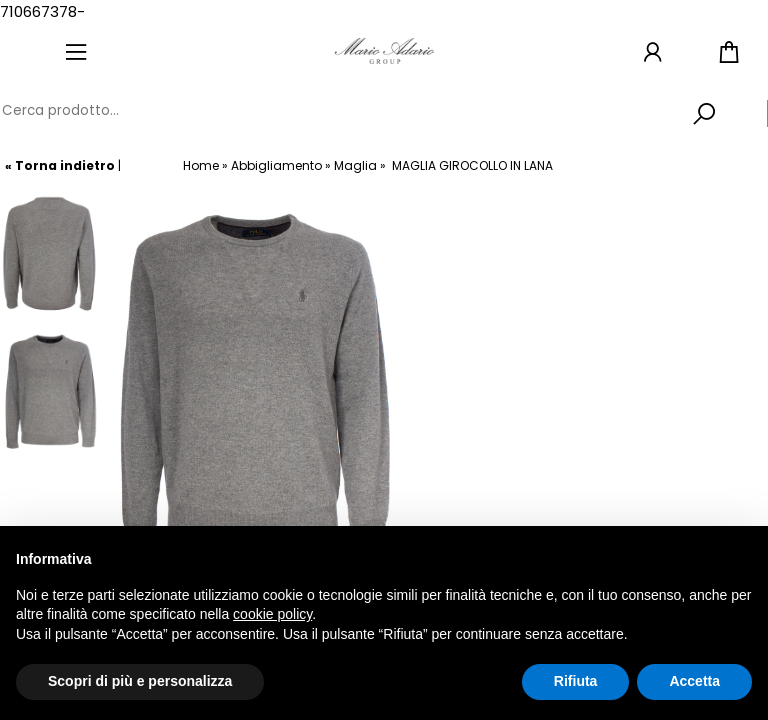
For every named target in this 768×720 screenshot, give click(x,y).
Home (201, 165)
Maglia (355, 165)
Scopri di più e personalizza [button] (140, 681)
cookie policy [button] (272, 614)
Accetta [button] (694, 681)
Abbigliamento (276, 165)
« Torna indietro (60, 165)
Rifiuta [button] (576, 681)
